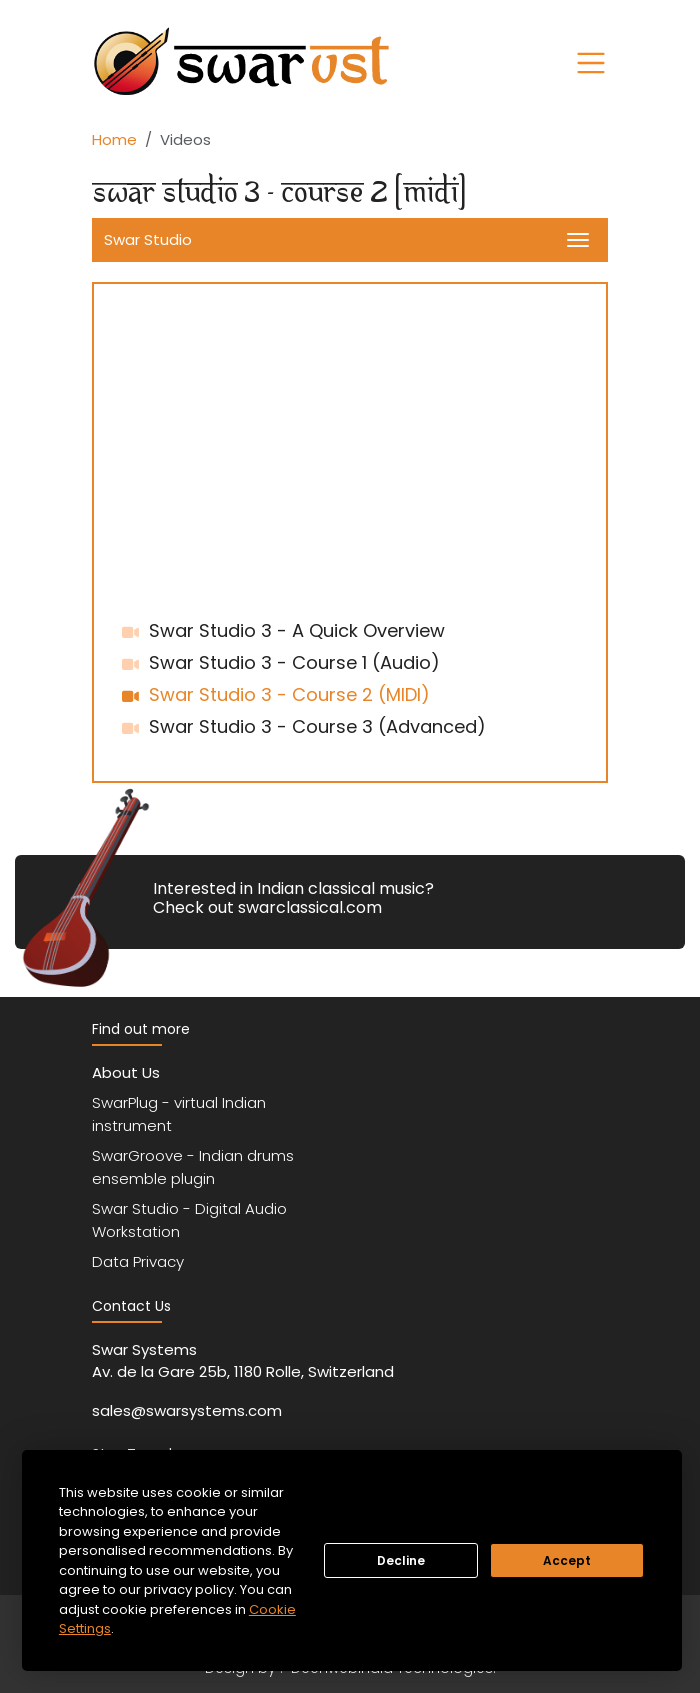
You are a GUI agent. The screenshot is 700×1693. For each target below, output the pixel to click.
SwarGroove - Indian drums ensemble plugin (193, 1167)
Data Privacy (138, 1261)
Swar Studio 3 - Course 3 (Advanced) (317, 726)
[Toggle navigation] (591, 63)
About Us (126, 1072)
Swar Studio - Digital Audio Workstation (189, 1220)
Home (114, 139)
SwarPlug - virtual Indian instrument (179, 1114)
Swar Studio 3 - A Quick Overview (297, 630)
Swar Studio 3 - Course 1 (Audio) (294, 662)
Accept (567, 1560)
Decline (401, 1560)
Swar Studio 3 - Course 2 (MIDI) (289, 694)
